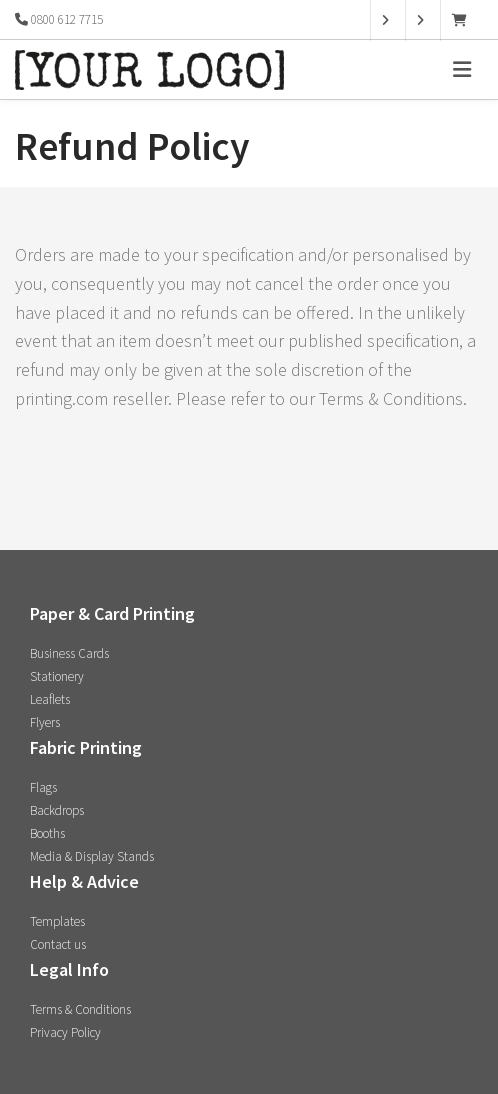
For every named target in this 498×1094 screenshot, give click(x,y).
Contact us (58, 944)
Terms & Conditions (80, 1009)
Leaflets (50, 699)
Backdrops (57, 810)
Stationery (57, 676)
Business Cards (69, 653)
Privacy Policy (65, 1032)
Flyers (45, 722)
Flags (43, 787)
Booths (47, 833)
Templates (57, 921)
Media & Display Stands (92, 856)
